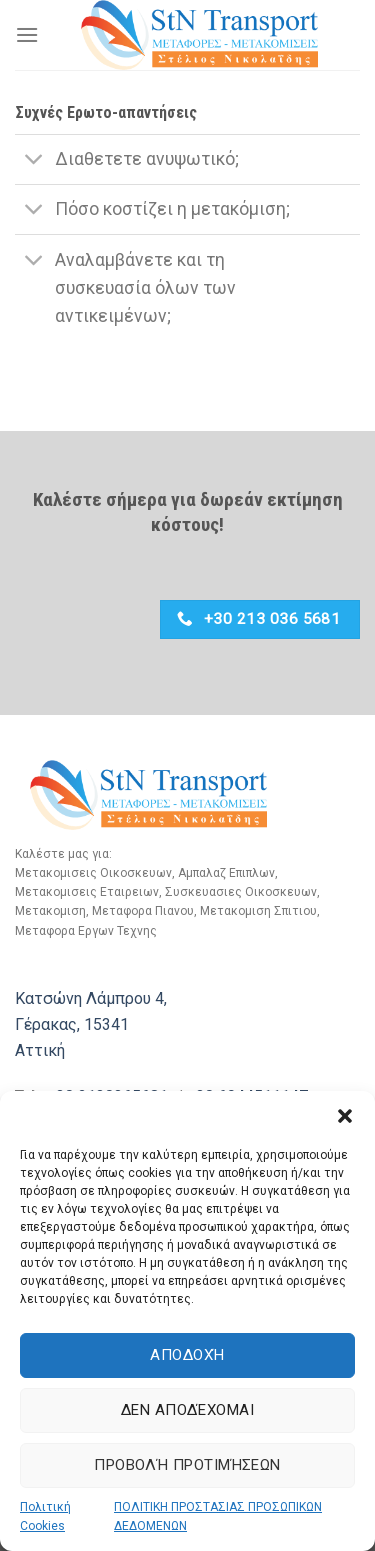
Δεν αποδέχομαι (187, 1410)
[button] (345, 1116)
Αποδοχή (187, 1355)
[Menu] (27, 34)
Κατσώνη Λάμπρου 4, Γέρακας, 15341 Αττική (91, 1024)
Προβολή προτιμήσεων (187, 1465)
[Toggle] (34, 161)
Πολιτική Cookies (45, 1516)
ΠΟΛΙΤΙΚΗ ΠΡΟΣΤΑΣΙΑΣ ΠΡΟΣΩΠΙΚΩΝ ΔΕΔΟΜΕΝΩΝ (218, 1516)
